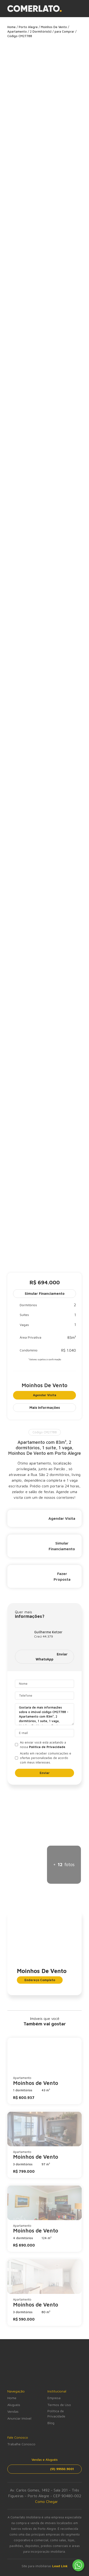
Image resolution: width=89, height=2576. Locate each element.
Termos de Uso (59, 2405)
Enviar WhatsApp (44, 1656)
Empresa (54, 2398)
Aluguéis (13, 2405)
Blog (50, 2423)
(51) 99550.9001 (44, 2468)
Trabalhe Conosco (21, 2444)
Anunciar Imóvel (19, 2418)
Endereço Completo (39, 1980)
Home (11, 2398)
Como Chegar (46, 2501)
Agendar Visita (44, 1395)
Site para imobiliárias (45, 2566)
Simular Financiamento (45, 1293)
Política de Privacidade (56, 2413)
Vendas (13, 2411)
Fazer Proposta (42, 1576)
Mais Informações (44, 1407)
